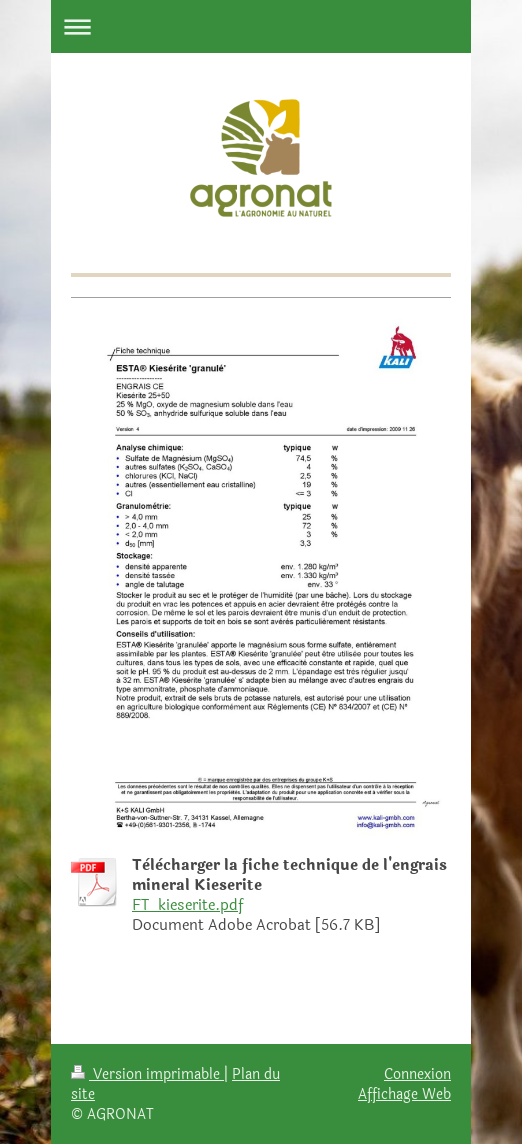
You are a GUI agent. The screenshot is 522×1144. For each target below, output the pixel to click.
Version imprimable (147, 1074)
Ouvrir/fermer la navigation (261, 26)
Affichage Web (404, 1094)
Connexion (417, 1074)
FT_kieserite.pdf (187, 905)
